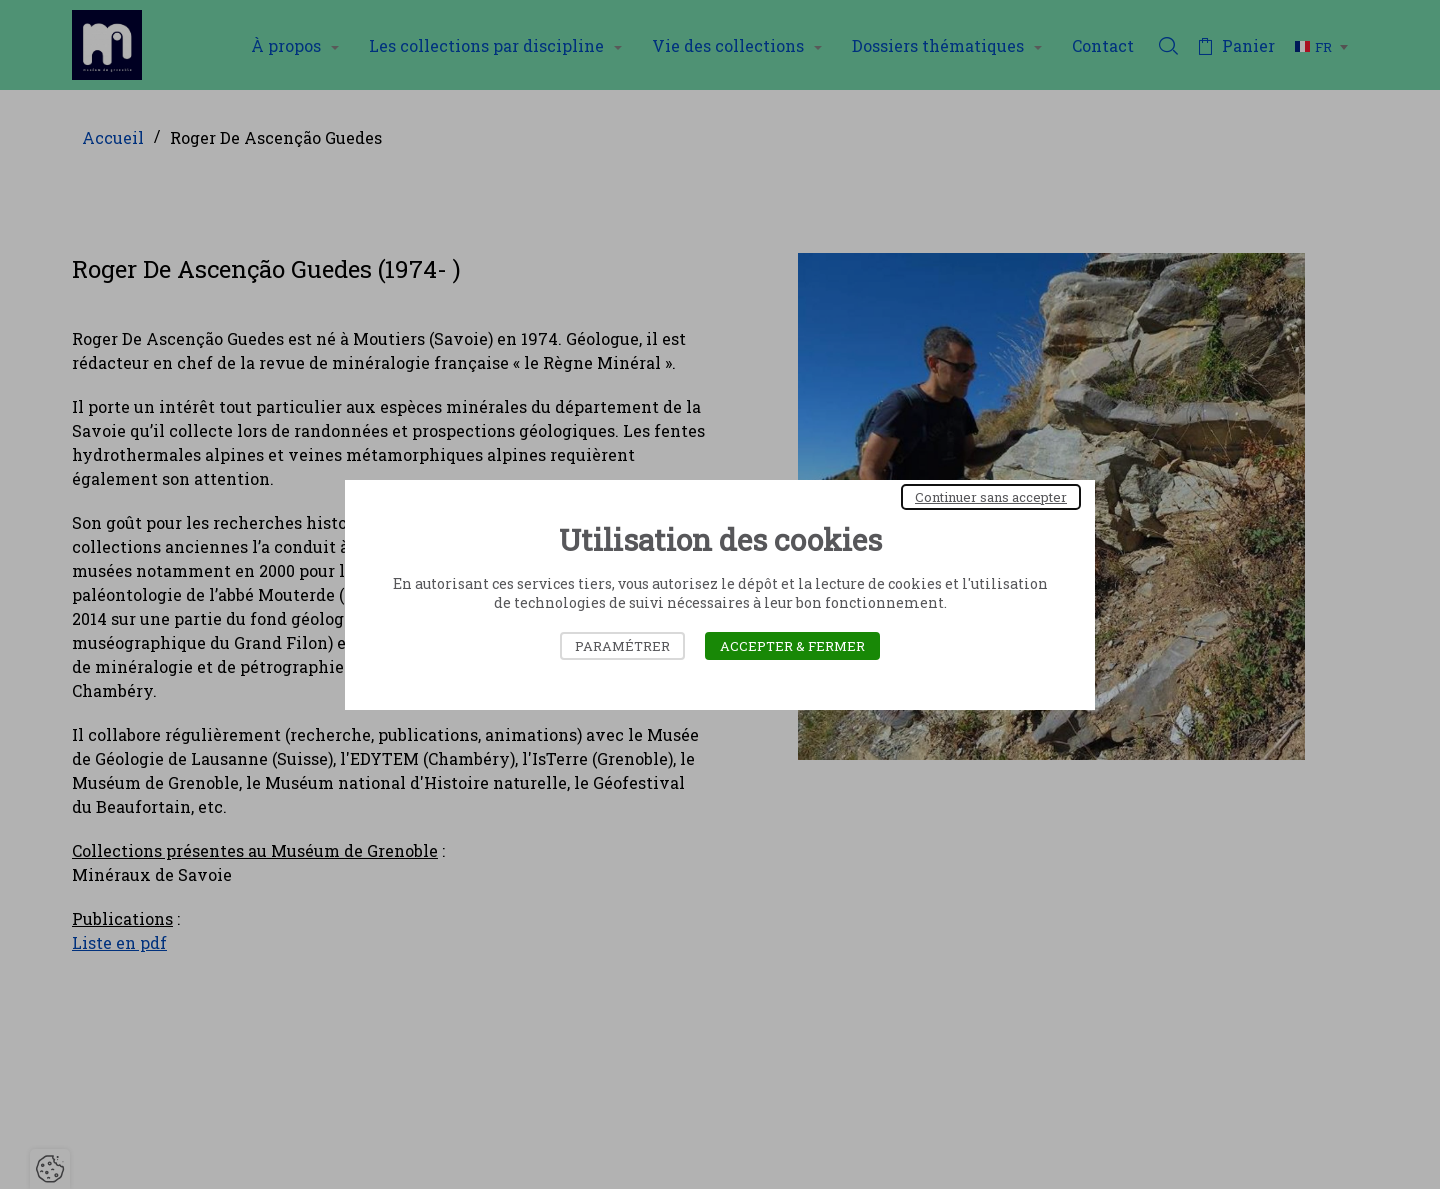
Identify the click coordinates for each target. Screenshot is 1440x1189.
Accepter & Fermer (792, 646)
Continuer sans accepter (991, 497)
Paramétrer (622, 646)
